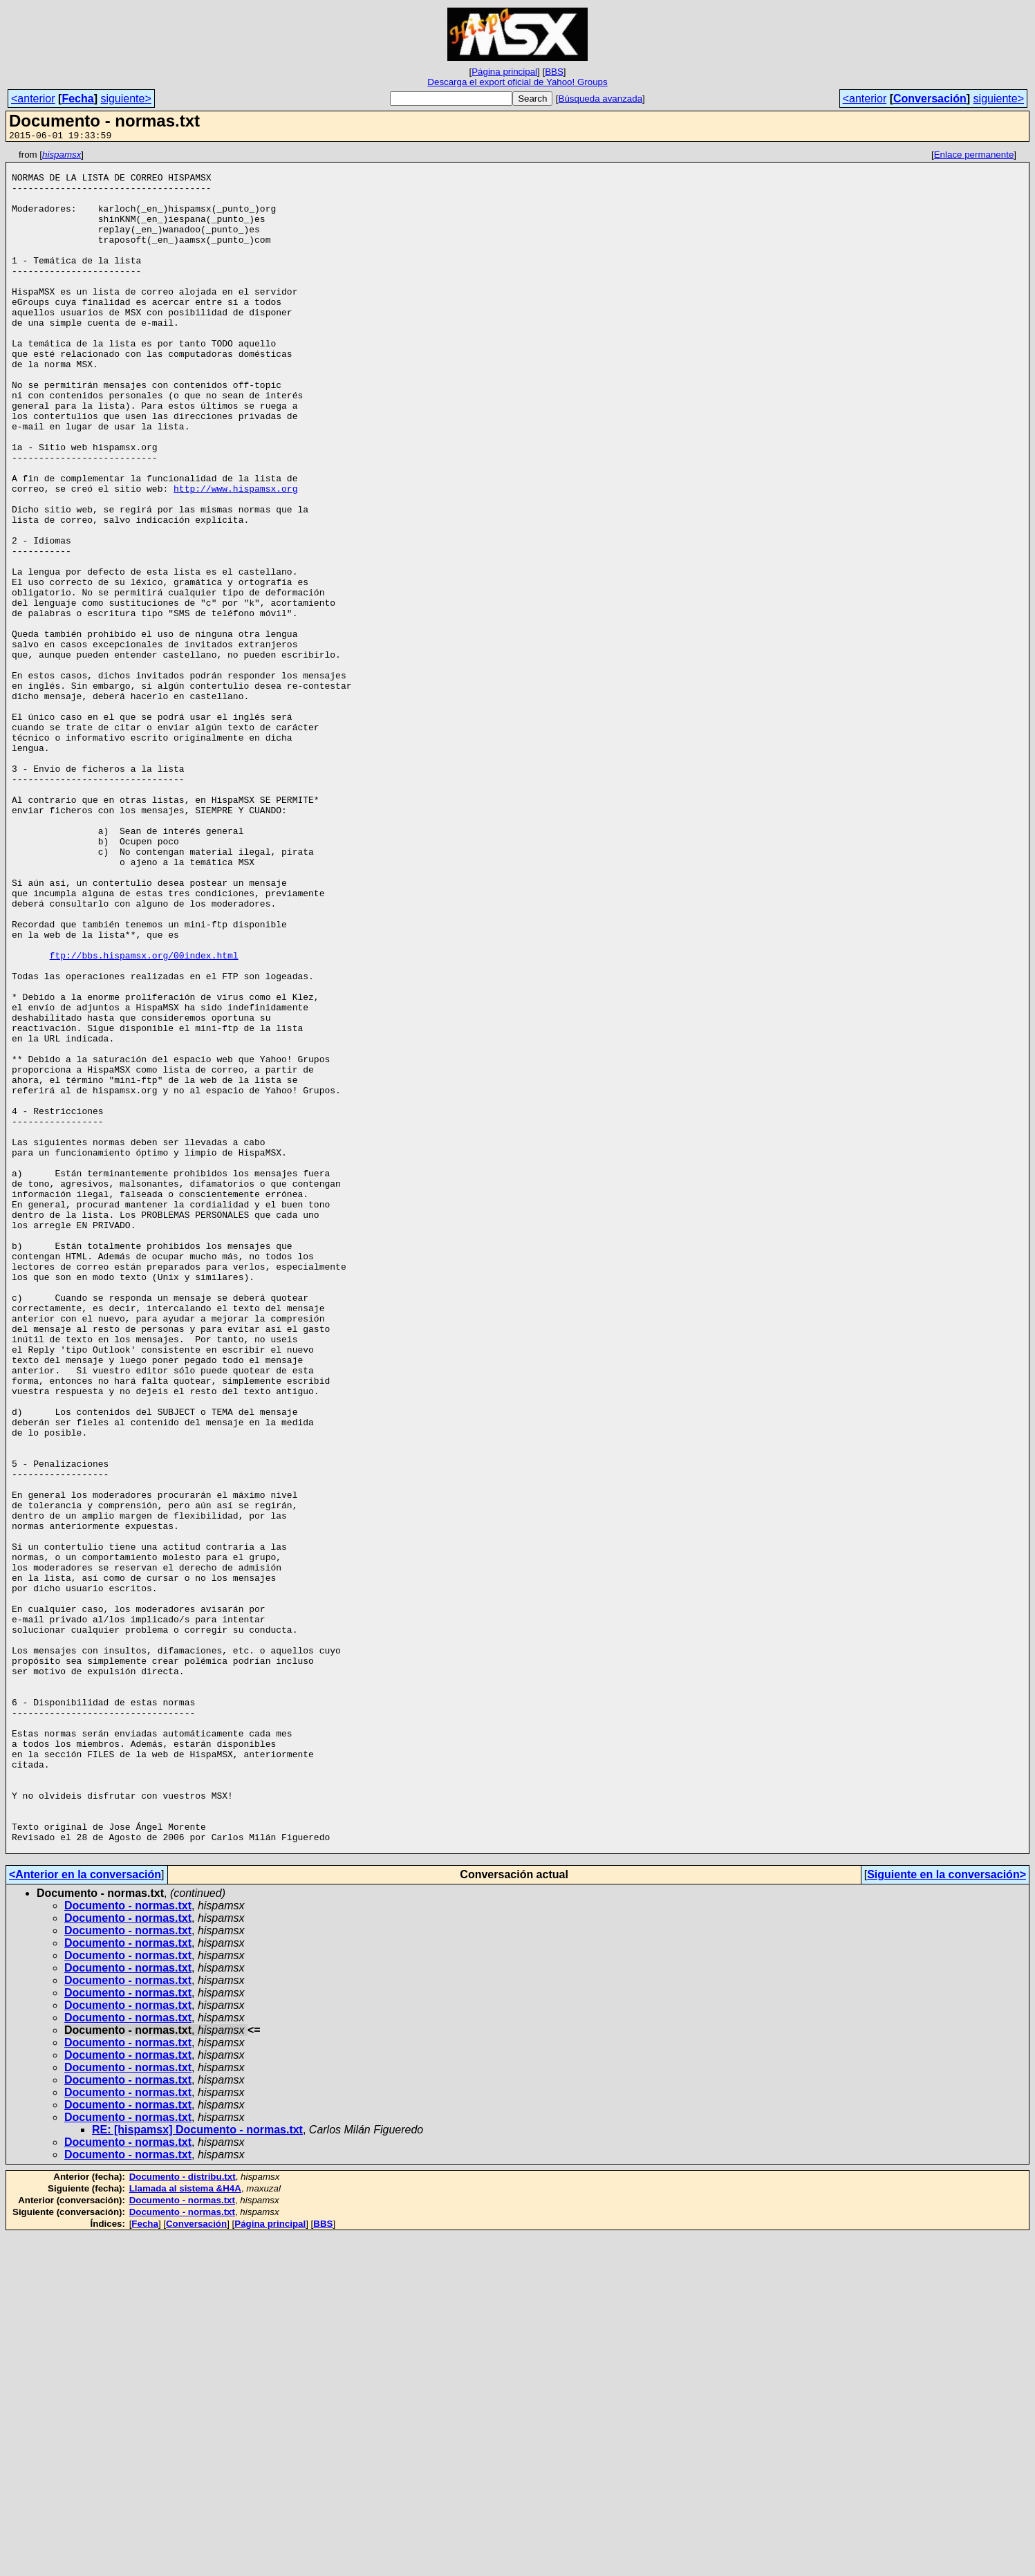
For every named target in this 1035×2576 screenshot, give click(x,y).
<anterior (33, 98)
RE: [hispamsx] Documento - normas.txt (197, 2470)
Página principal (504, 71)
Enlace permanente (974, 156)
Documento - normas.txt (128, 2246)
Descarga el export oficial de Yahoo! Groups (517, 82)
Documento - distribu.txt (182, 2517)
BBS (554, 71)
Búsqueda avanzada (601, 98)
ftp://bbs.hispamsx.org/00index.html (144, 1117)
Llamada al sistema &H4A (185, 2528)
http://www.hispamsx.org (235, 556)
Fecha (77, 98)
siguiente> (125, 98)
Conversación (930, 98)
